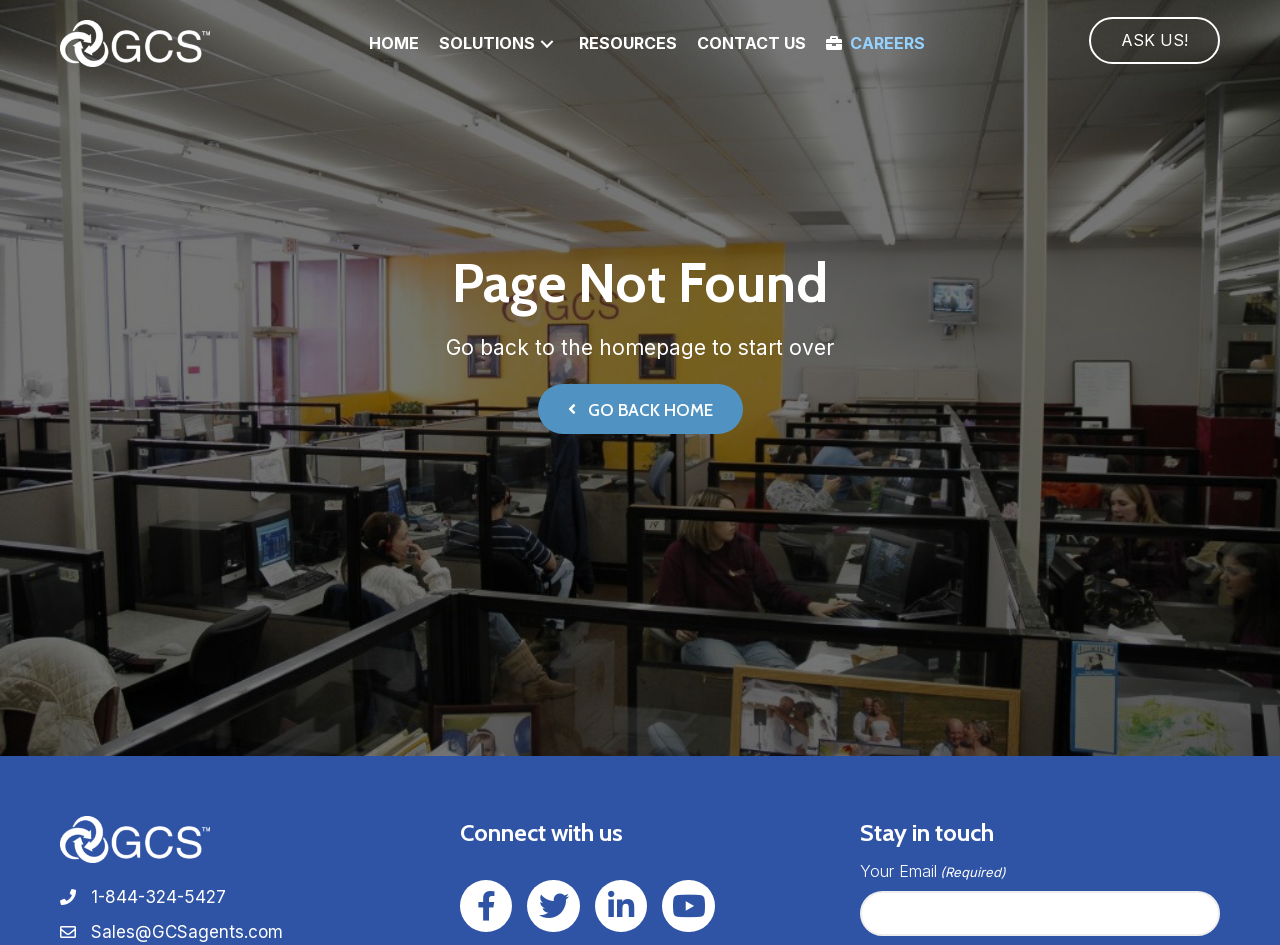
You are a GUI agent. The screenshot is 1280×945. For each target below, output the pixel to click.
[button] (547, 43)
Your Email (933, 871)
